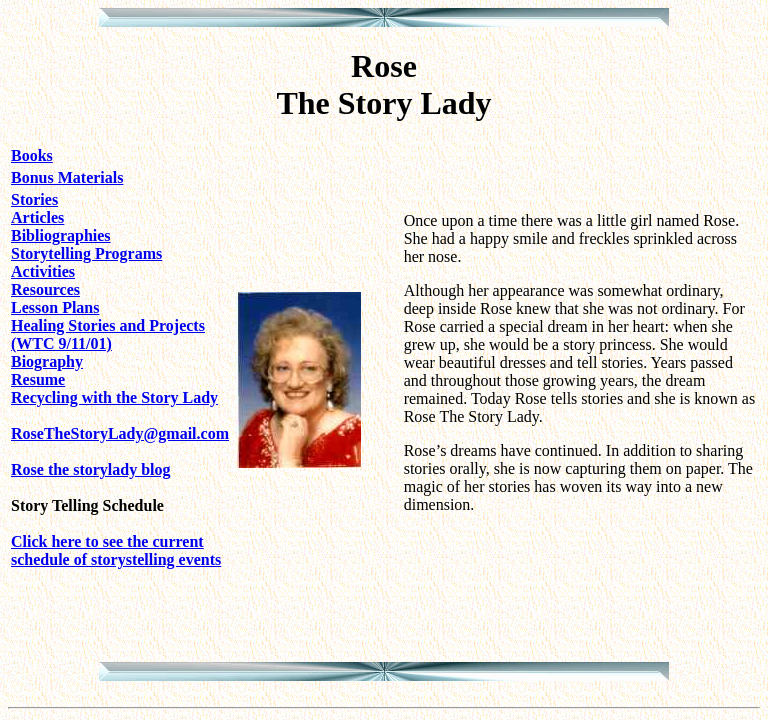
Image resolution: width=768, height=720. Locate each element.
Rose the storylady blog (91, 469)
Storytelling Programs (86, 253)
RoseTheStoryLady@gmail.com (120, 433)
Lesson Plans (55, 307)
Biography (47, 361)
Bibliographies (61, 235)
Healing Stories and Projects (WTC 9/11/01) (108, 334)
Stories (34, 199)
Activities (43, 271)
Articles (37, 217)
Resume (38, 379)
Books (32, 155)
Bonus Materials (67, 177)
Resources (45, 289)
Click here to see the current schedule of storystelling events (116, 550)
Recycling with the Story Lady (114, 397)
